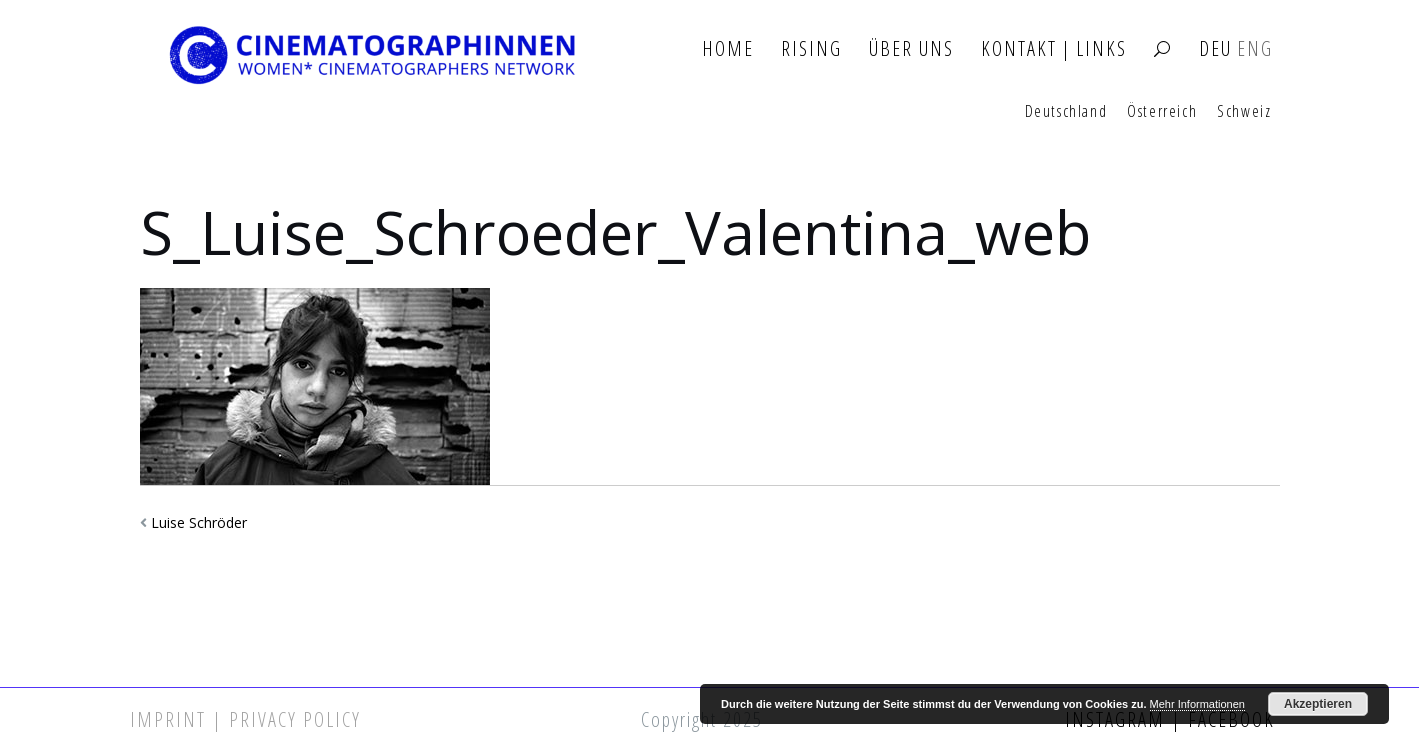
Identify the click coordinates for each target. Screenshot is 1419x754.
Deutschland (1066, 112)
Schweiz (1244, 112)
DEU (1215, 49)
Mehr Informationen (1197, 704)
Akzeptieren (1318, 704)
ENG (1255, 49)
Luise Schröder (199, 522)
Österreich (1162, 112)
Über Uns (911, 49)
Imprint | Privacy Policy (245, 719)
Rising (811, 49)
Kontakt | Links (1054, 49)
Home (728, 49)
